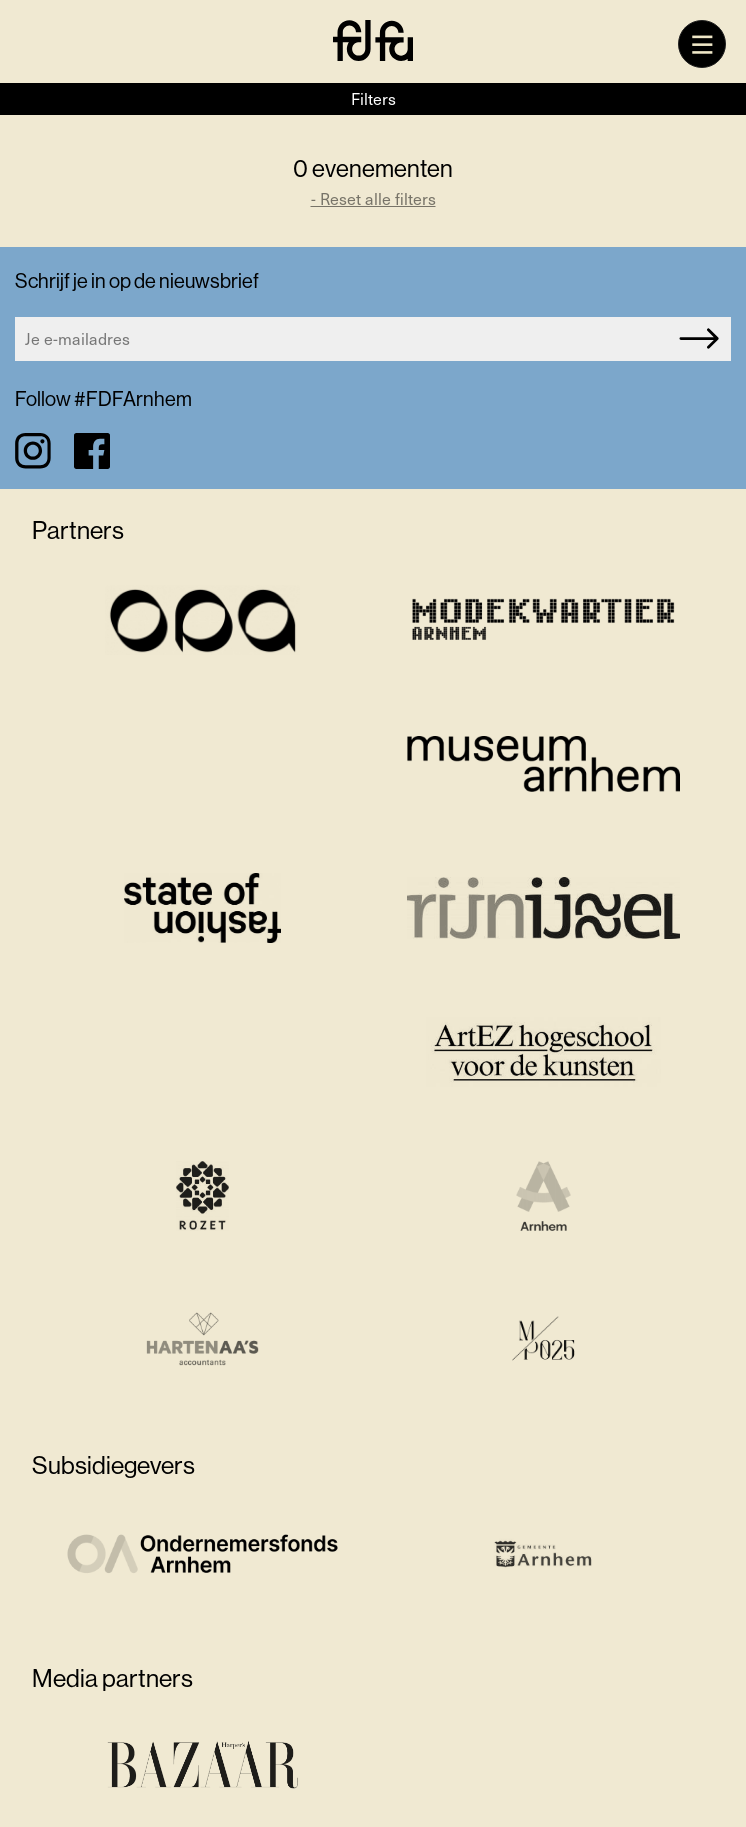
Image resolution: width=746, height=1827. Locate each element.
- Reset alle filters (373, 198)
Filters (373, 98)
